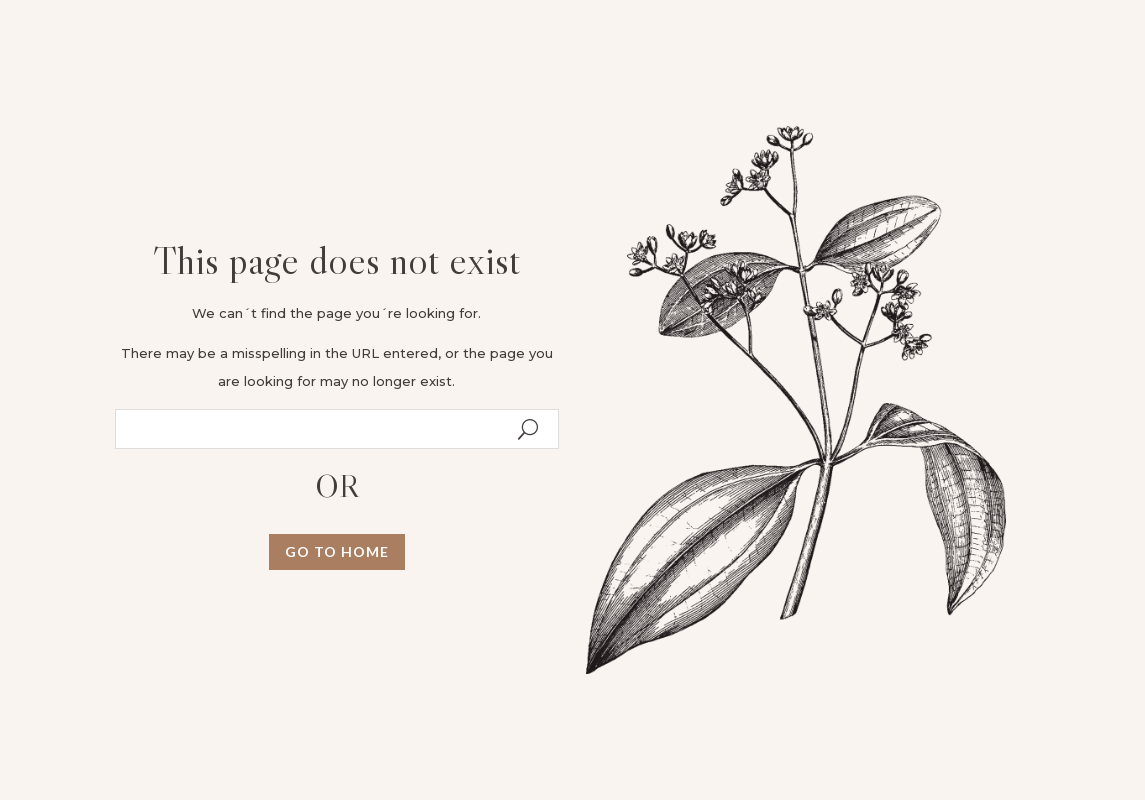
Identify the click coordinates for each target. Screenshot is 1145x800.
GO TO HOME (337, 551)
